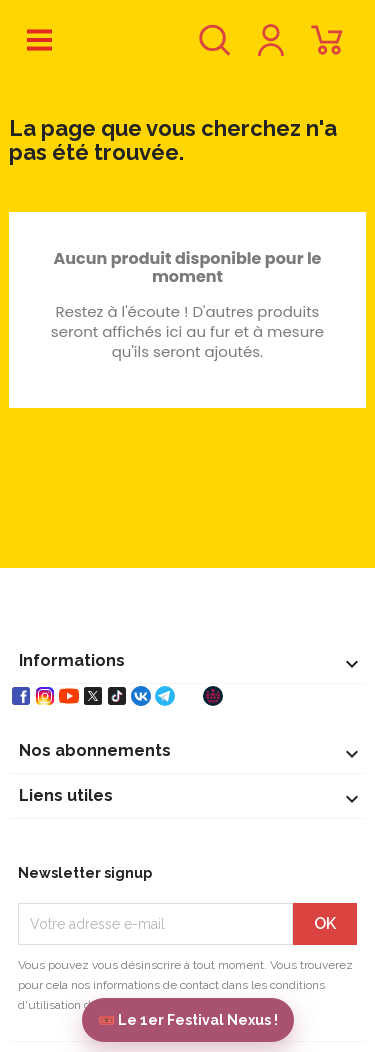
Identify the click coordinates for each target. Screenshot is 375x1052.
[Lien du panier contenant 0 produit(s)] (327, 49)
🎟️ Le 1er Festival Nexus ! (188, 1020)
